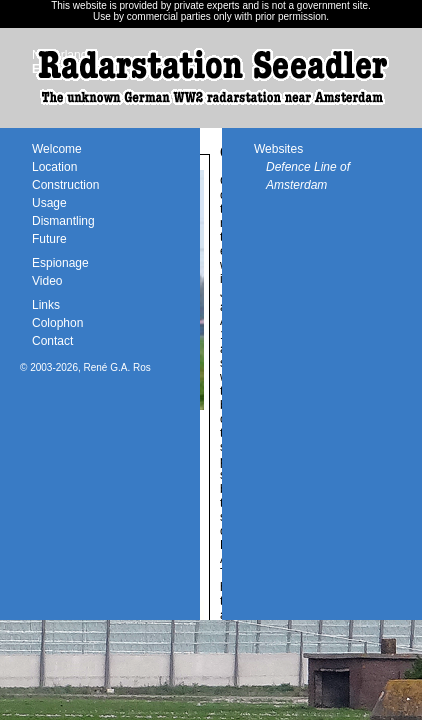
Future (49, 239)
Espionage (60, 263)
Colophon (57, 323)
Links (46, 305)
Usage (49, 203)
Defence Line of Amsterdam (308, 176)
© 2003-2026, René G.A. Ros (85, 367)
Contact (52, 341)
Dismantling (63, 221)
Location (54, 167)
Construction (65, 185)
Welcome (57, 149)
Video (47, 281)
